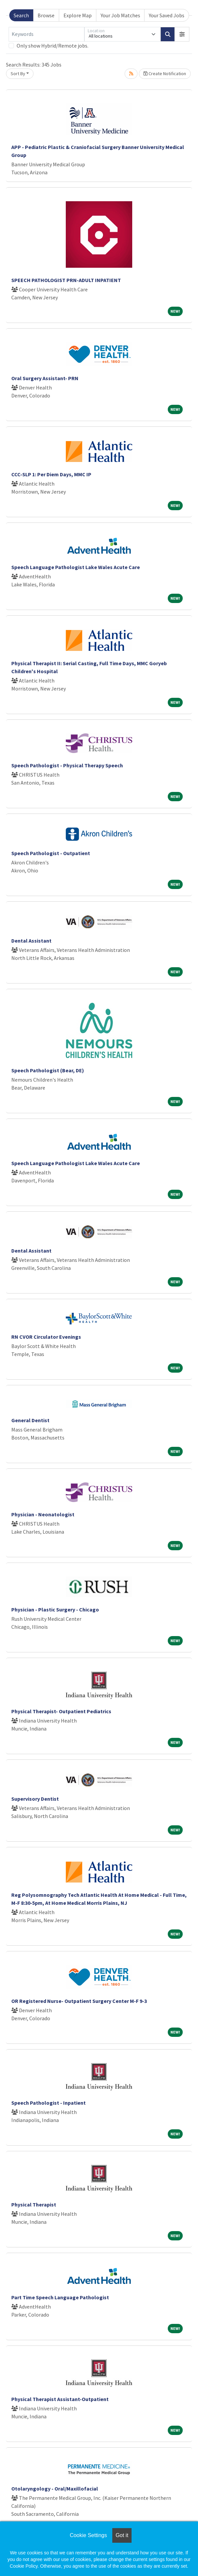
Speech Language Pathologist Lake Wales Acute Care (75, 567)
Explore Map (77, 15)
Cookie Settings (88, 2535)
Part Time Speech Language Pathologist (60, 2297)
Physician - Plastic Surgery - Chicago (55, 1609)
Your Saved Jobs (166, 15)
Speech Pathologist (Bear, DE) (47, 1070)
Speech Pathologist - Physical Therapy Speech (67, 765)
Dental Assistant (31, 940)
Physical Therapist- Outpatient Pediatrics (61, 1711)
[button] (182, 34)
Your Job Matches (120, 15)
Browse (46, 15)
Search (21, 15)
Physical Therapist (33, 2204)
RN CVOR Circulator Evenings (46, 1336)
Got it (122, 2535)
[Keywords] (46, 34)
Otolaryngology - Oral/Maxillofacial (54, 2488)
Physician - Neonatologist (42, 1514)
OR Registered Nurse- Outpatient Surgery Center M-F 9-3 (79, 2001)
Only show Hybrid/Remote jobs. (52, 45)
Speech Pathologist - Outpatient (50, 853)
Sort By (18, 73)
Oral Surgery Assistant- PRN (44, 378)
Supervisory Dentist (35, 1798)
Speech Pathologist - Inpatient (48, 2102)
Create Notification (165, 73)
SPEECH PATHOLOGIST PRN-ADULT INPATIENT (66, 280)
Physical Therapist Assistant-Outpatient (60, 2399)
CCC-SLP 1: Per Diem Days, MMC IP (51, 474)
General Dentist (30, 1420)
